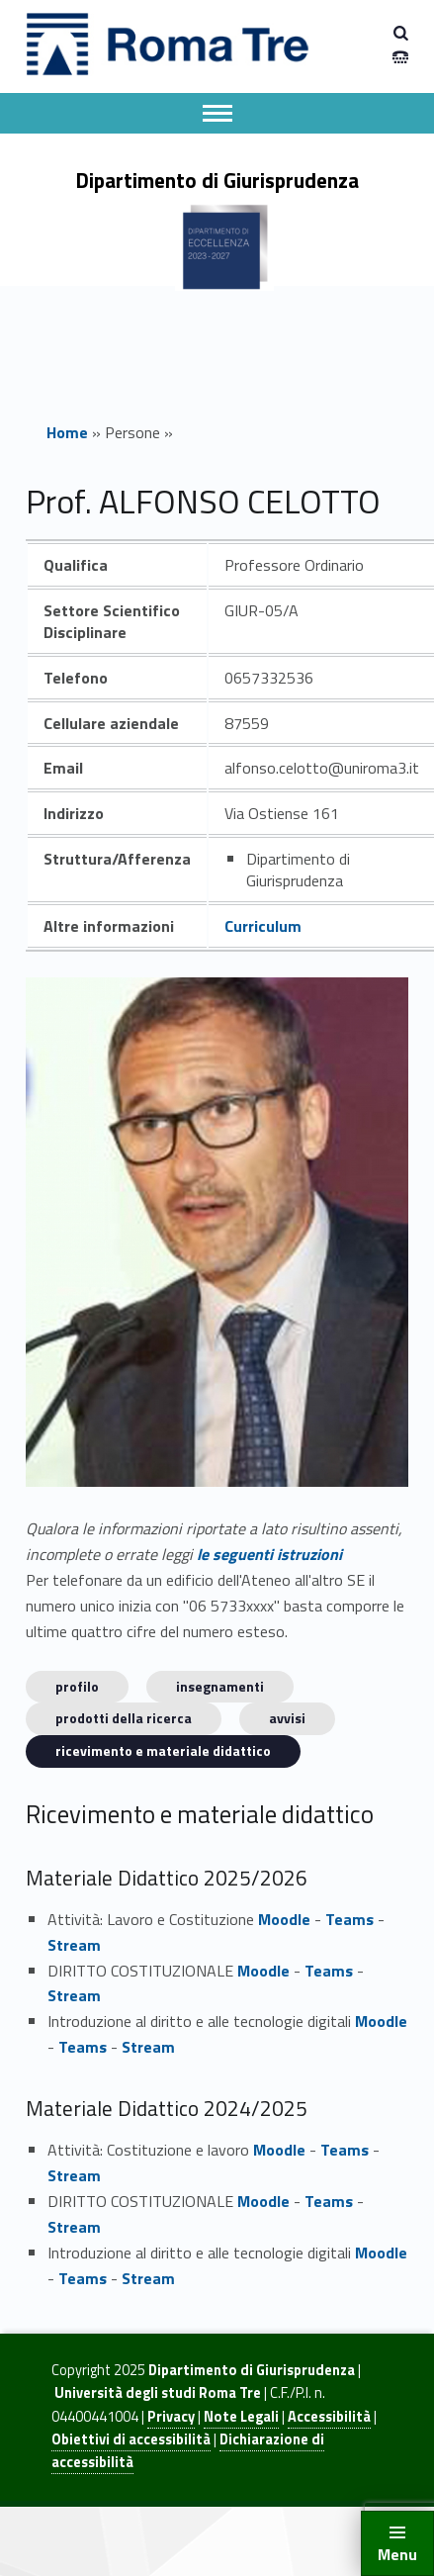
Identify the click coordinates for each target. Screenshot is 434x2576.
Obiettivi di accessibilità (131, 2439)
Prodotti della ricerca (123, 1717)
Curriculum (263, 926)
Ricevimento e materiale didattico (163, 1750)
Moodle (284, 1919)
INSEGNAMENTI (220, 1686)
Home (67, 432)
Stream (74, 1945)
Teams (349, 1919)
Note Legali (241, 2417)
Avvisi (287, 1717)
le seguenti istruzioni (269, 1554)
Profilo (77, 1686)
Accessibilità (329, 2417)
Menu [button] (397, 2554)
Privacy (171, 2417)
